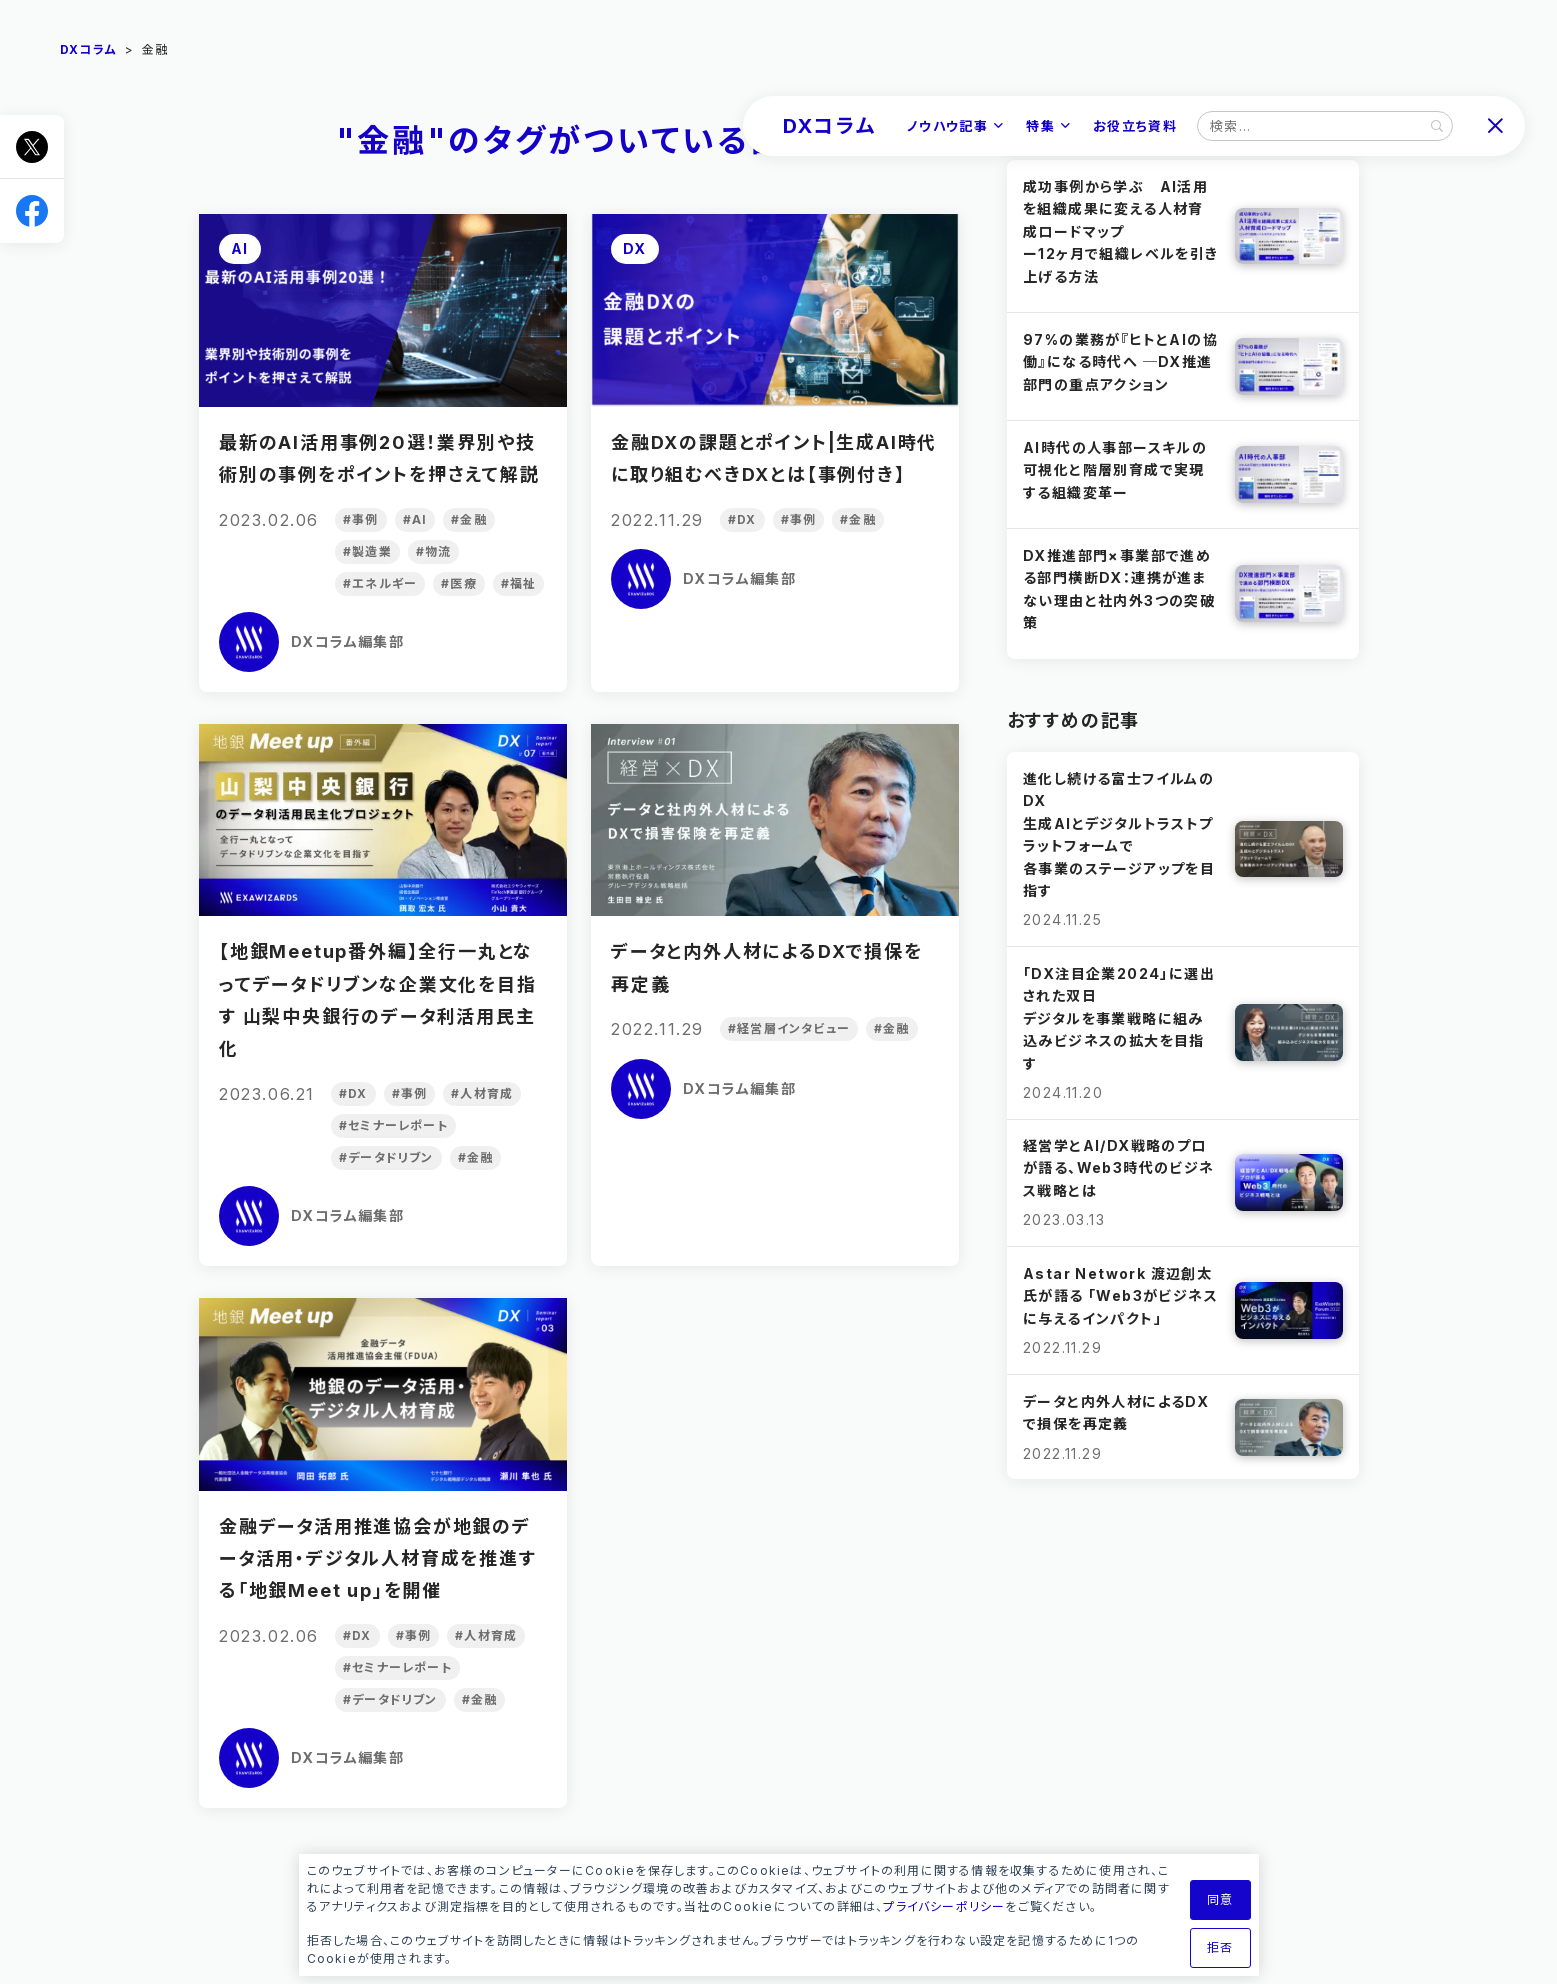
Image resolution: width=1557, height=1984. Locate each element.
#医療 (459, 583)
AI (240, 248)
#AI (414, 519)
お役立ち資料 (1135, 126)
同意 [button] (1220, 1899)
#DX (742, 519)
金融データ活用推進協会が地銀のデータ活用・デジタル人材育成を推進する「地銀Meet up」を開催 (378, 1559)
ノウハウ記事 (947, 126)
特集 (1040, 126)
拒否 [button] (1220, 1947)
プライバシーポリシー (944, 1906)
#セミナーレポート (393, 1125)
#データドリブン (386, 1157)
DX (635, 248)
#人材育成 (482, 1093)
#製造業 (367, 551)
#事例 (361, 519)
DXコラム (829, 126)
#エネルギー (380, 583)
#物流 (433, 551)
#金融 (469, 519)
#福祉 (518, 583)
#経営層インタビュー (789, 1028)
